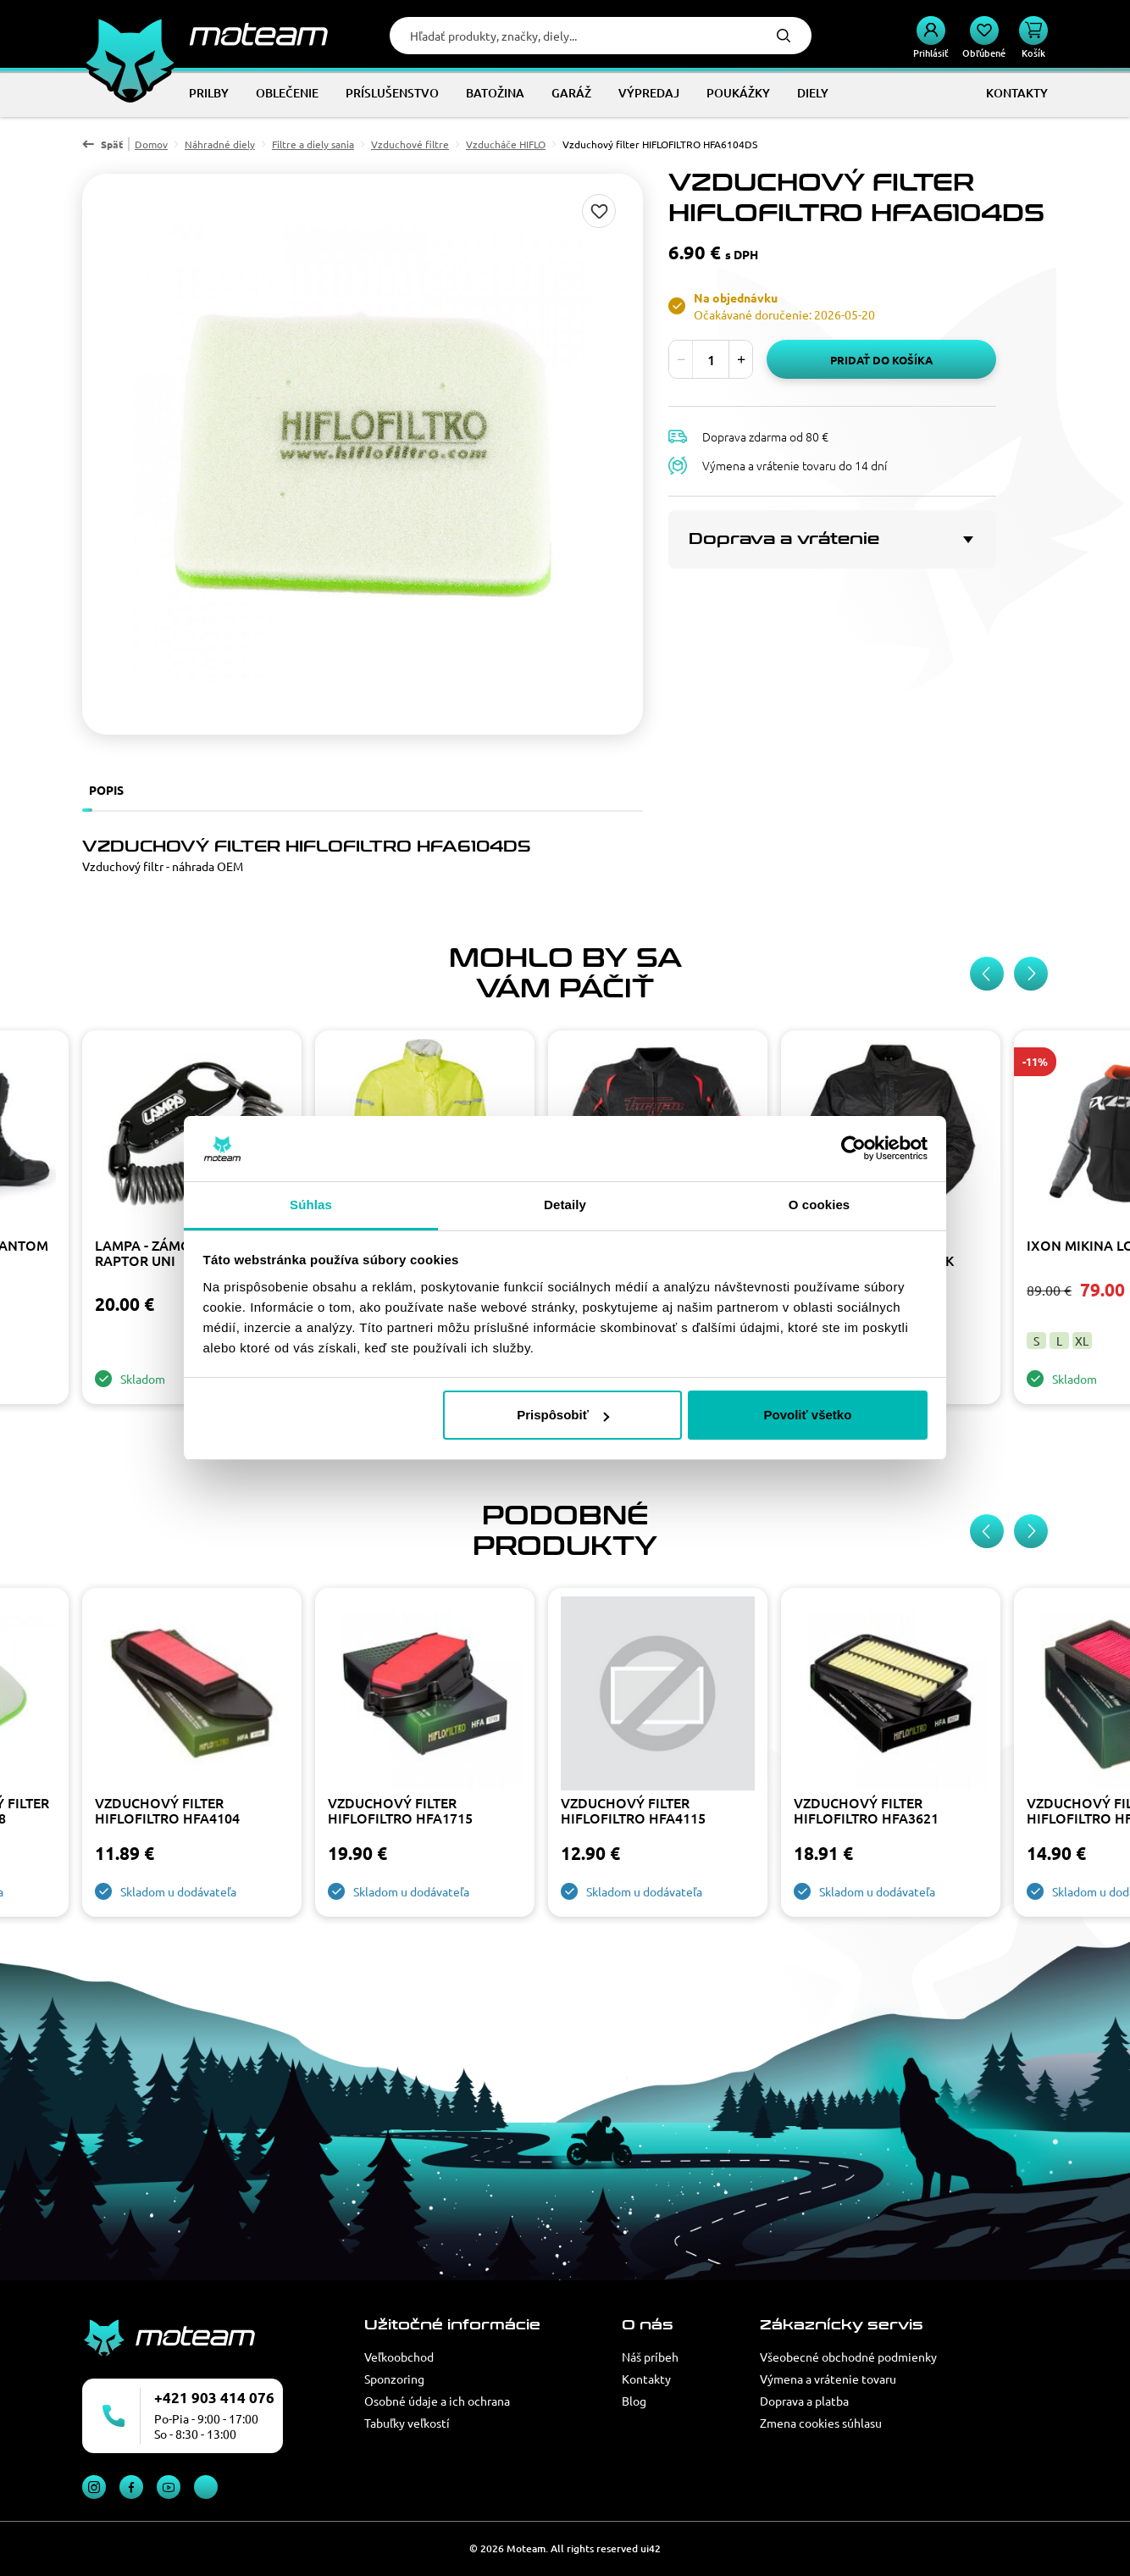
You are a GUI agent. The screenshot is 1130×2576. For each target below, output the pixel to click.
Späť (112, 144)
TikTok (206, 2487)
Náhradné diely (220, 144)
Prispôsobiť (563, 1414)
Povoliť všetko (807, 1414)
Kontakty (646, 2378)
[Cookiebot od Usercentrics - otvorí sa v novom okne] (853, 1149)
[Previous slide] (987, 974)
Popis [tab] (106, 789)
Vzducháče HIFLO (506, 144)
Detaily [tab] (565, 1204)
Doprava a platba (804, 2400)
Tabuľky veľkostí (407, 2422)
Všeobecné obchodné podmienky (848, 2356)
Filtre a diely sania (313, 144)
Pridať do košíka (881, 360)
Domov (151, 144)
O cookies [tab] (819, 1204)
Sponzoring (394, 2378)
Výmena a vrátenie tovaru (828, 2378)
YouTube (168, 2487)
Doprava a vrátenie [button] (784, 539)
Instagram (94, 2487)
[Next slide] (1031, 974)
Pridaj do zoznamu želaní (599, 211)
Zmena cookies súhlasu (821, 2422)
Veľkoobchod (399, 2356)
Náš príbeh (650, 2356)
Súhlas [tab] (311, 1204)
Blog (634, 2400)
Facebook (131, 2487)
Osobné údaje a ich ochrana (437, 2400)
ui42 (650, 2548)
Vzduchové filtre (410, 144)
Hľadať (783, 35)
